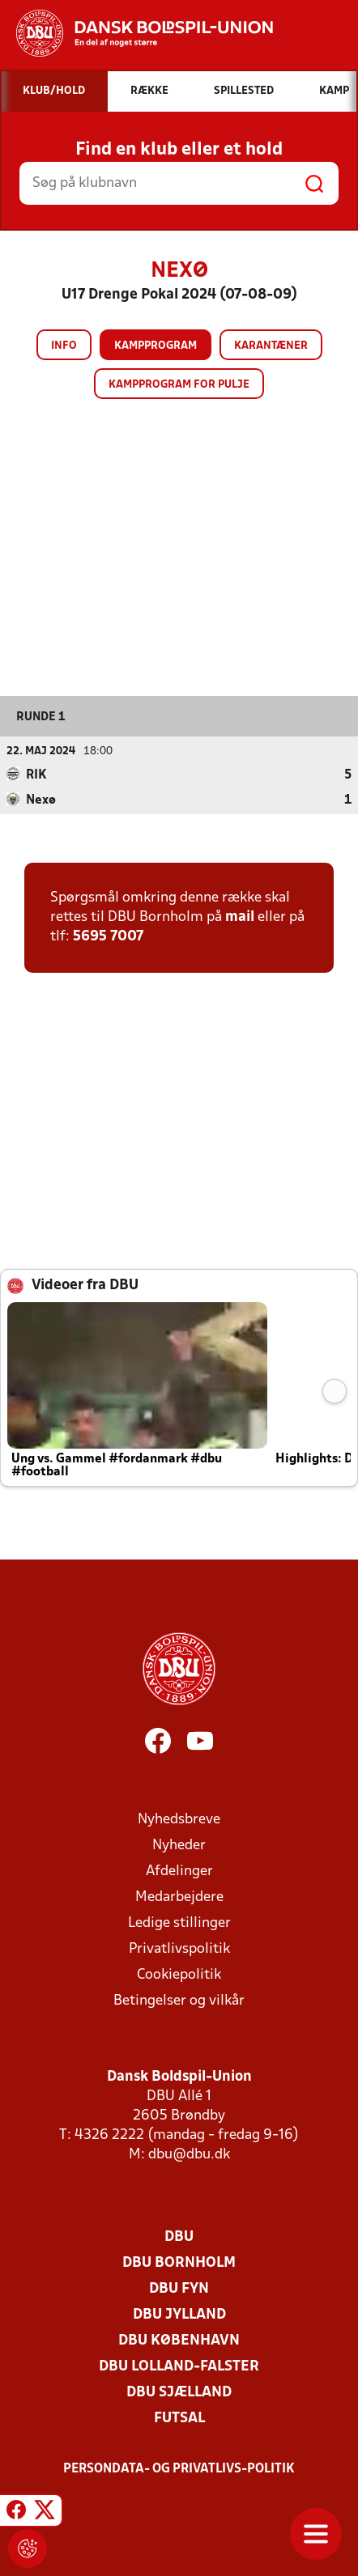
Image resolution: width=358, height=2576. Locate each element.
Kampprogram (155, 346)
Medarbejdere (179, 1896)
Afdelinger (179, 1871)
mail (239, 916)
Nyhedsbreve (179, 1819)
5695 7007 (108, 936)
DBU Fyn (179, 2288)
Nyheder (179, 1845)
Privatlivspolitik (179, 1948)
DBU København (179, 2340)
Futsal (179, 2418)
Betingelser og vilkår (179, 2000)
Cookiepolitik (179, 1974)
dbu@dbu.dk (189, 2154)
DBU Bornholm (179, 2262)
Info (64, 346)
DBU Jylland (179, 2314)
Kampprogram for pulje (179, 385)
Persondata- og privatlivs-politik (179, 2468)
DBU (179, 2236)
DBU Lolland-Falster (179, 2366)
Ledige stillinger (179, 1922)
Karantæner (271, 346)
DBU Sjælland (179, 2392)
